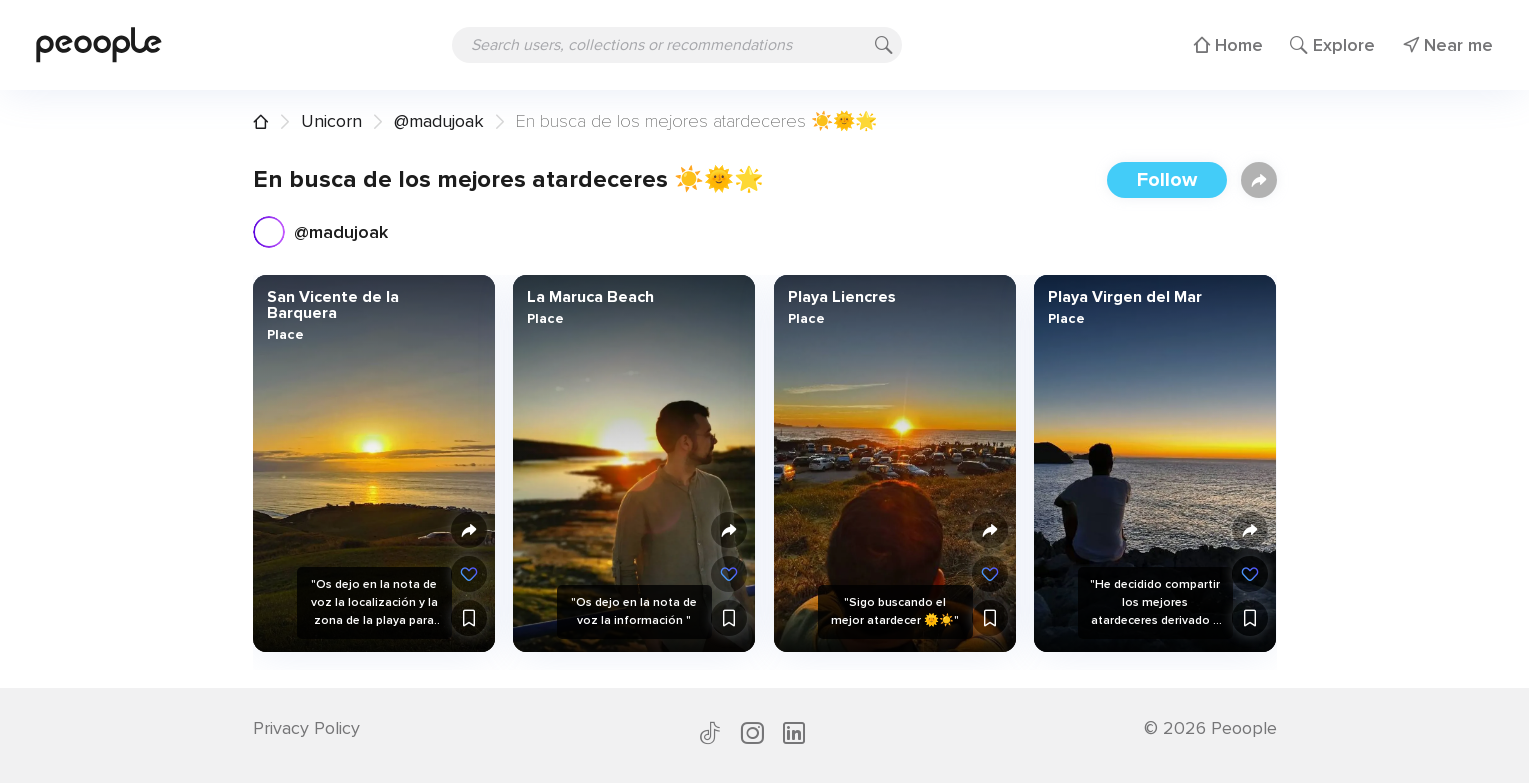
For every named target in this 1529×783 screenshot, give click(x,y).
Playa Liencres (841, 297)
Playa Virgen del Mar (1125, 297)
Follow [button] (1167, 180)
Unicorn (331, 121)
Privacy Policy (306, 728)
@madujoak (439, 121)
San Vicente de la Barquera (332, 305)
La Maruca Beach (590, 297)
